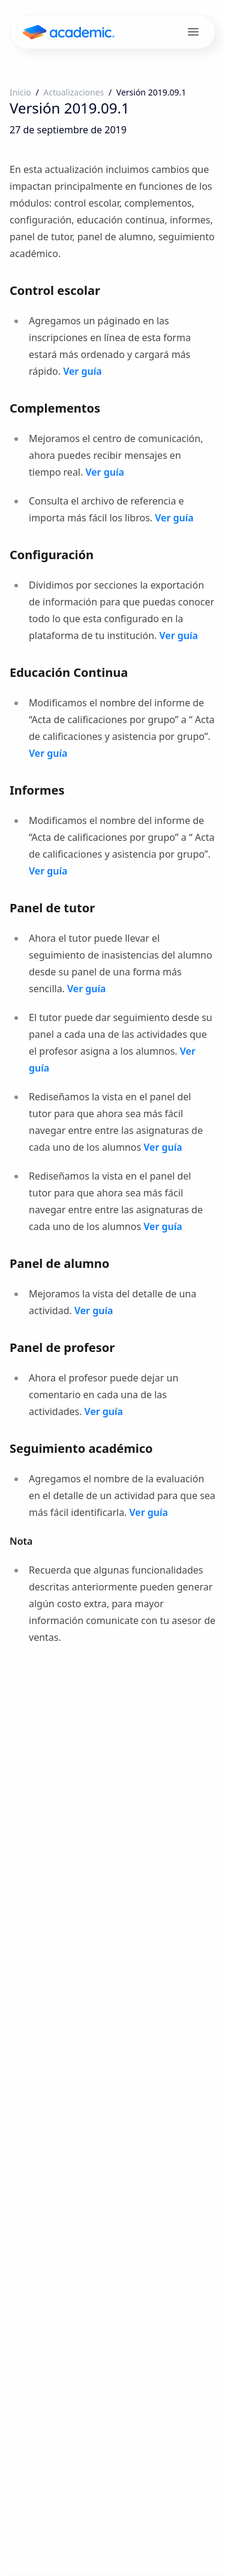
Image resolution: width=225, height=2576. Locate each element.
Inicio (20, 92)
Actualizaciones (73, 92)
